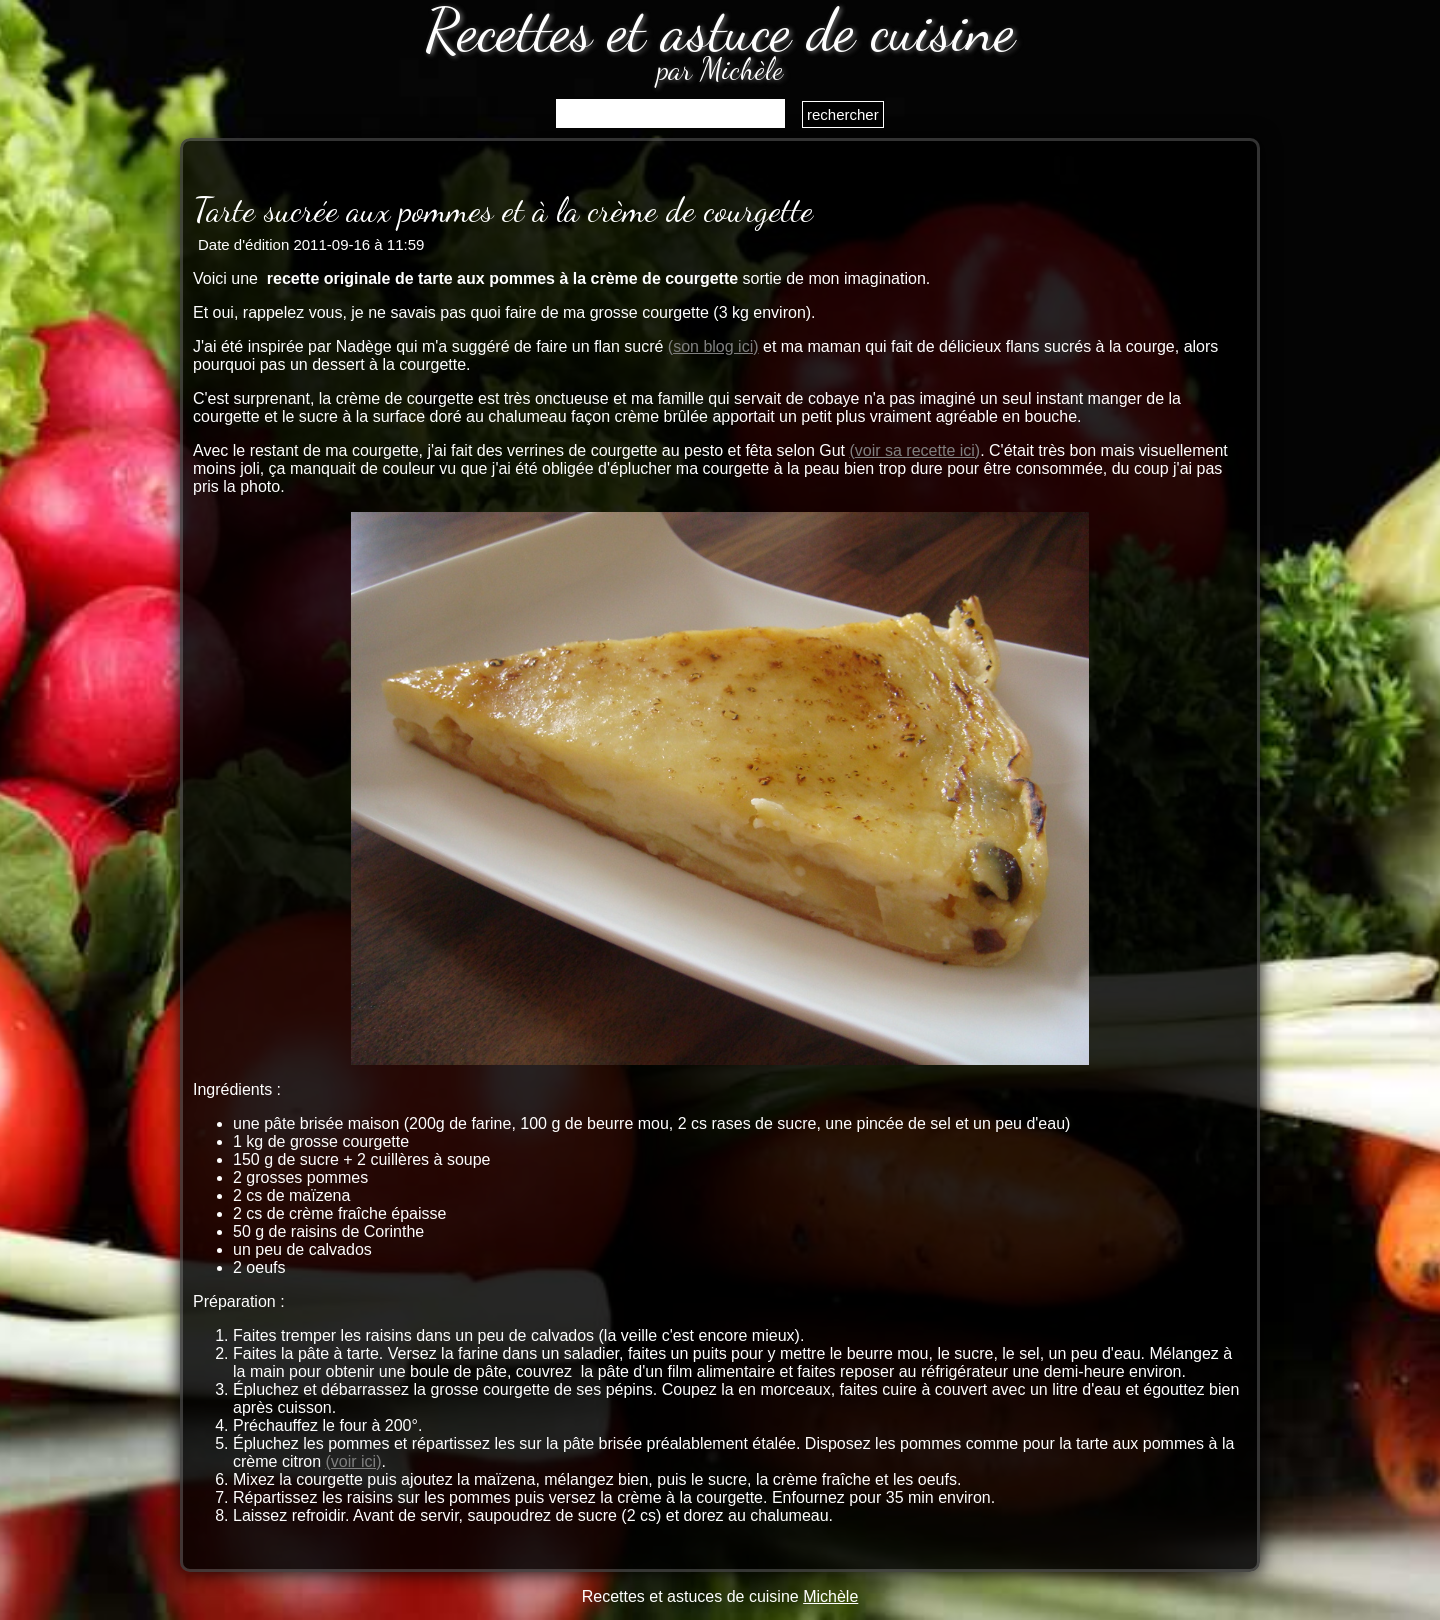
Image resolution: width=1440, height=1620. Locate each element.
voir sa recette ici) (917, 450)
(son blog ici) (713, 346)
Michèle (830, 1596)
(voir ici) (353, 1461)
